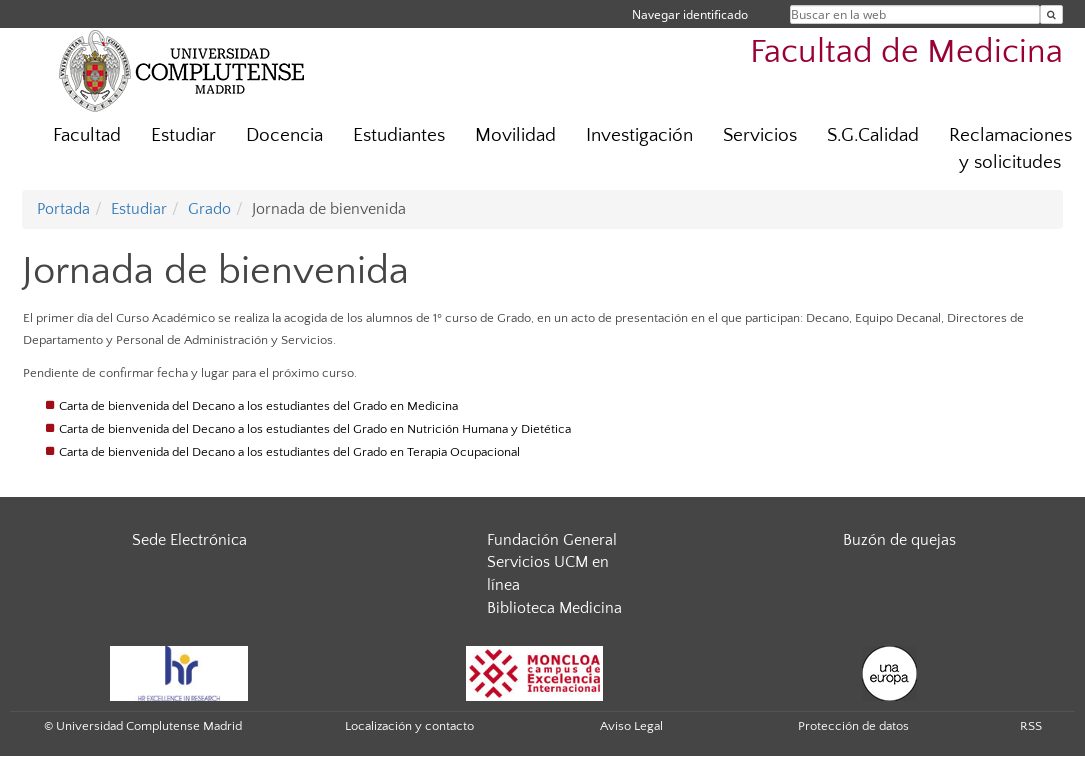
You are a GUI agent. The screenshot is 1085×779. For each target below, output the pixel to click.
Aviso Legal (631, 726)
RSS (1031, 726)
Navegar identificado (690, 14)
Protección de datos (853, 726)
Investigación (639, 135)
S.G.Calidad (873, 135)
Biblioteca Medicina (554, 608)
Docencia (284, 135)
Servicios (760, 135)
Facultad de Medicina (906, 52)
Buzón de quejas (899, 540)
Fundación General (552, 540)
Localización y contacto (409, 726)
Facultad (87, 135)
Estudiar (183, 135)
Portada (63, 209)
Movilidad (515, 135)
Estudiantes (399, 135)
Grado (209, 209)
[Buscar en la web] (1051, 14)
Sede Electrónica (189, 540)
